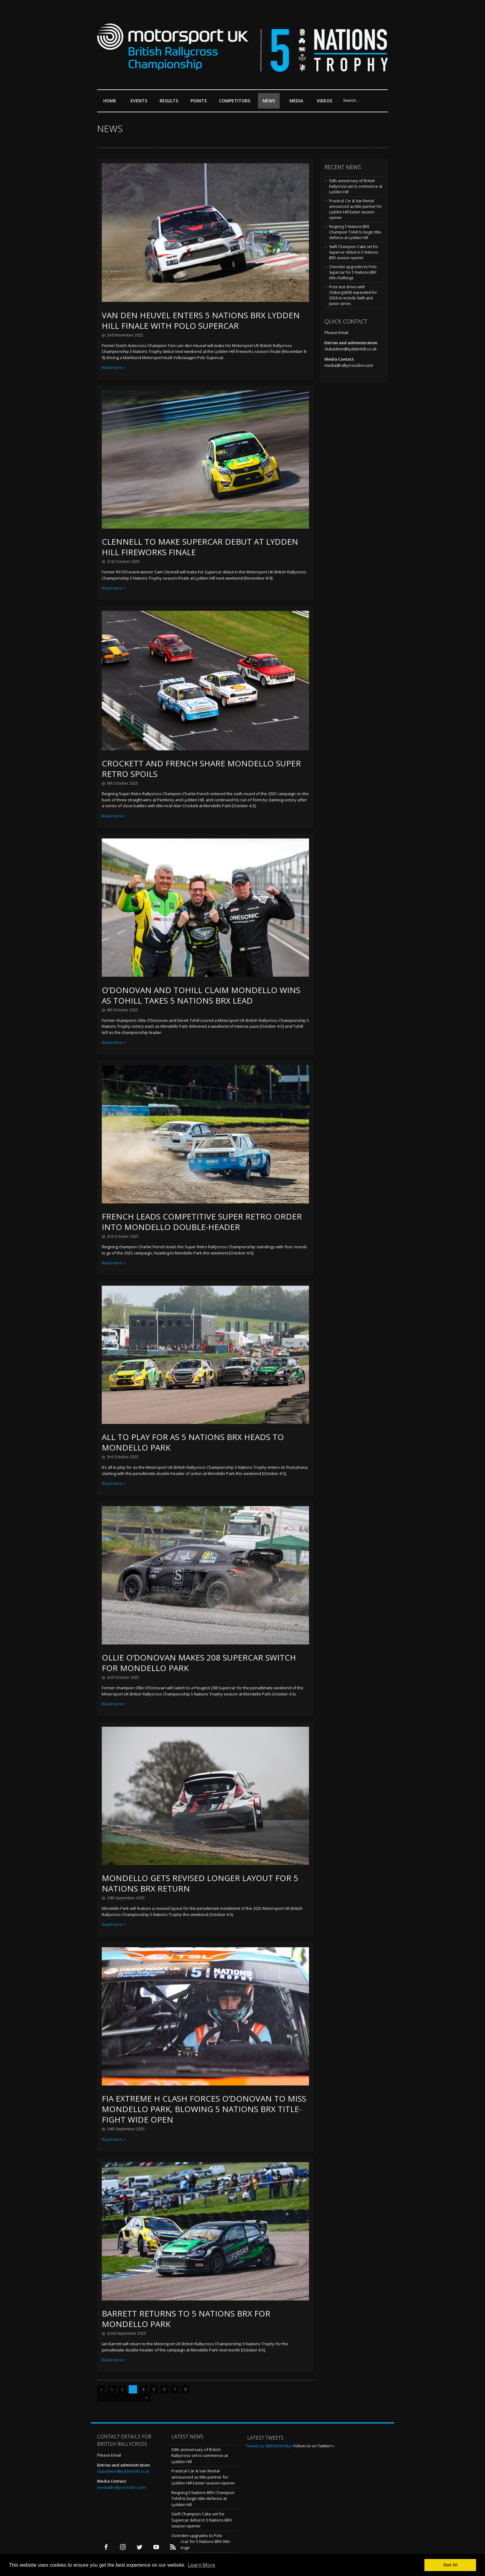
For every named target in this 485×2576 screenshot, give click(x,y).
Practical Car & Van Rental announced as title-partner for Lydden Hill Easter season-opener (355, 209)
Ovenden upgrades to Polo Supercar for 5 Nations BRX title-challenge (353, 272)
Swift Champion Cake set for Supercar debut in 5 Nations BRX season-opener (353, 252)
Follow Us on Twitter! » (313, 2446)
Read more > (114, 367)
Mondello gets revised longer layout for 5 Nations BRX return (200, 1883)
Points (200, 103)
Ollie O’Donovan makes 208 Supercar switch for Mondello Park (199, 1663)
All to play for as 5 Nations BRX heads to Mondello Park (193, 1442)
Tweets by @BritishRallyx (269, 2446)
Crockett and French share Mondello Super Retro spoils (201, 768)
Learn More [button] (201, 2564)
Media (296, 101)
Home (109, 101)
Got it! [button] (450, 2565)
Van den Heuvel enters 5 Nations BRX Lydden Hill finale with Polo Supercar (201, 320)
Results (170, 103)
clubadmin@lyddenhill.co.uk (350, 349)
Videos (324, 101)
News (269, 101)
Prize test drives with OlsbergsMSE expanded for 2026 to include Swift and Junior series (353, 295)
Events (140, 103)
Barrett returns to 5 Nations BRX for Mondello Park (186, 2319)
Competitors (234, 101)
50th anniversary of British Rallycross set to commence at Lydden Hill (355, 186)
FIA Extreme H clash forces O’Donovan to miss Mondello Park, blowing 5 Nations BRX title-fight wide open (204, 2109)
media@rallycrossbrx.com (348, 365)
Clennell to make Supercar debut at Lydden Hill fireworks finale (200, 547)
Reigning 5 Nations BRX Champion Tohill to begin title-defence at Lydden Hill (355, 232)
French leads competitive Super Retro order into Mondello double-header (202, 1221)
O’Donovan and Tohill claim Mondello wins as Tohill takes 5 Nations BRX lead (201, 995)
